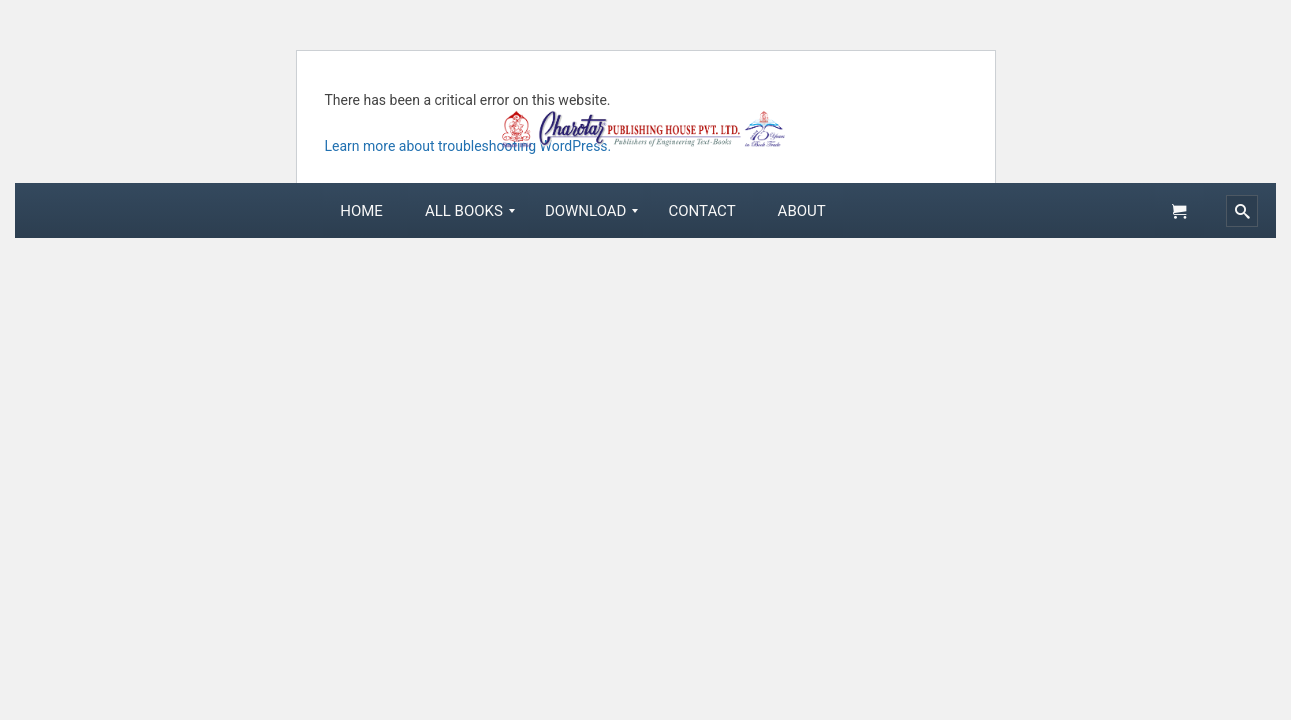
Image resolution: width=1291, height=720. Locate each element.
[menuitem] (361, 211)
